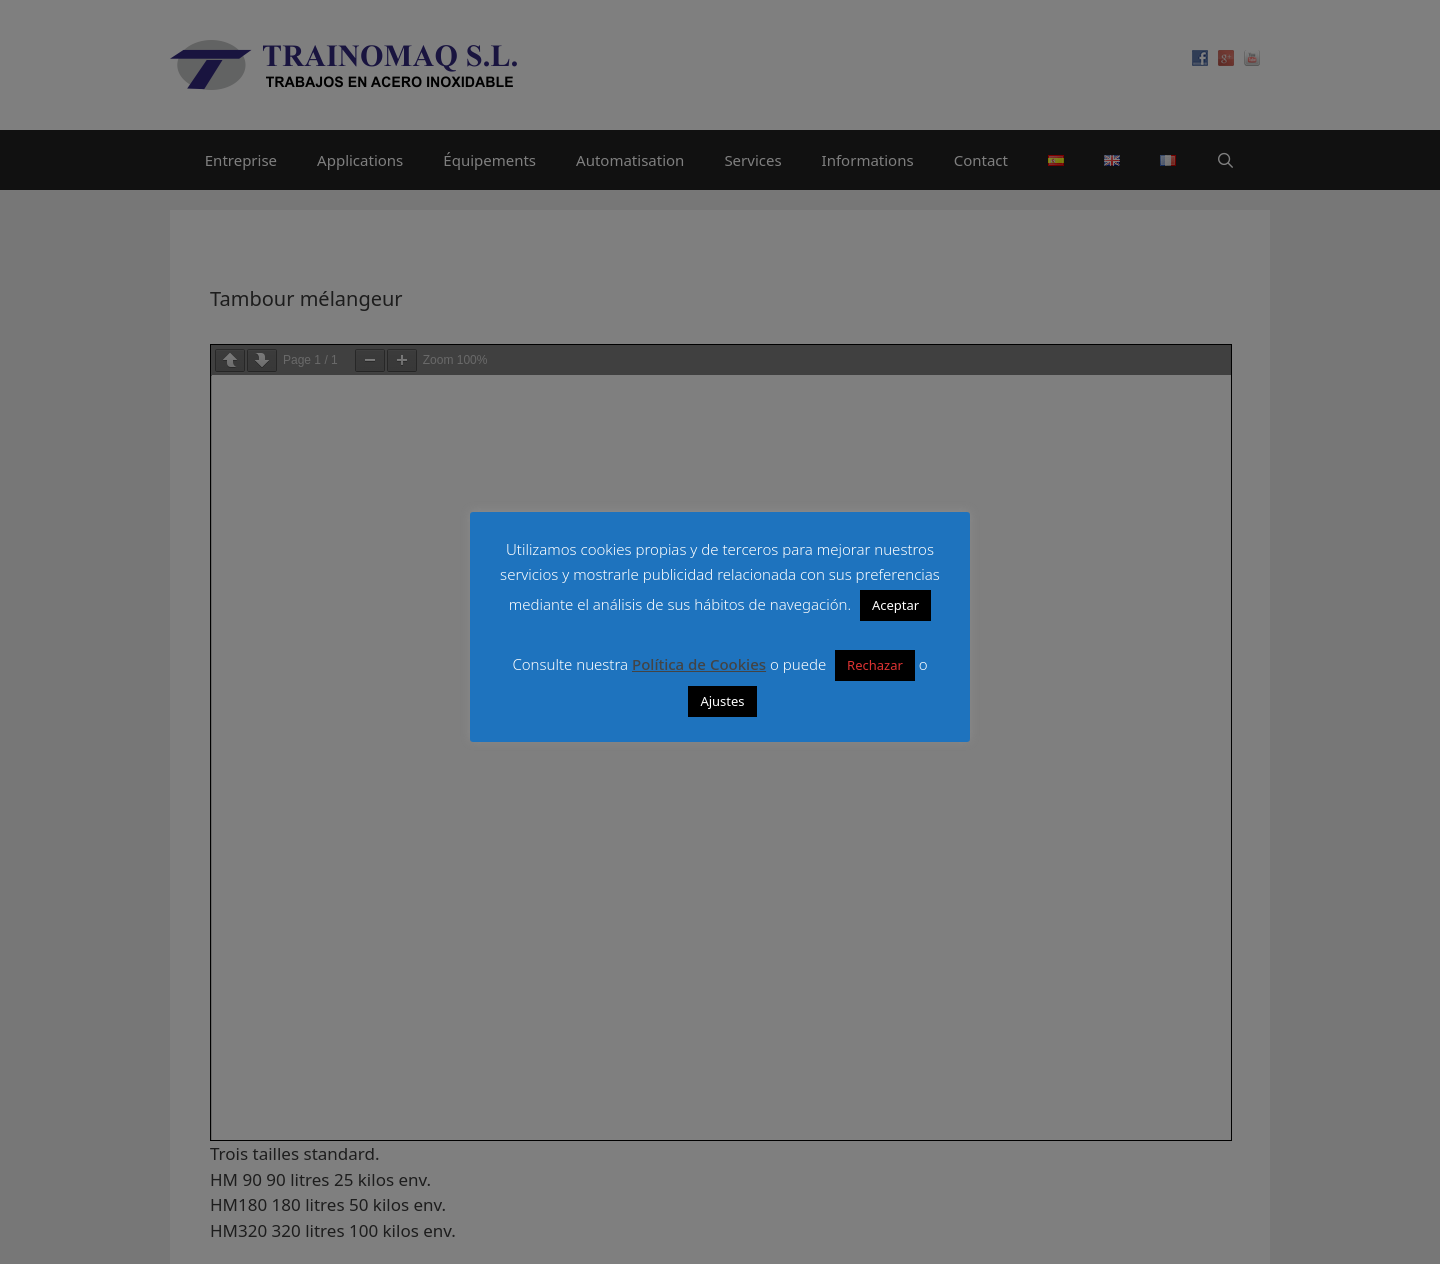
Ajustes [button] (722, 701)
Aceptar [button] (895, 605)
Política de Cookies (699, 664)
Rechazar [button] (875, 665)
